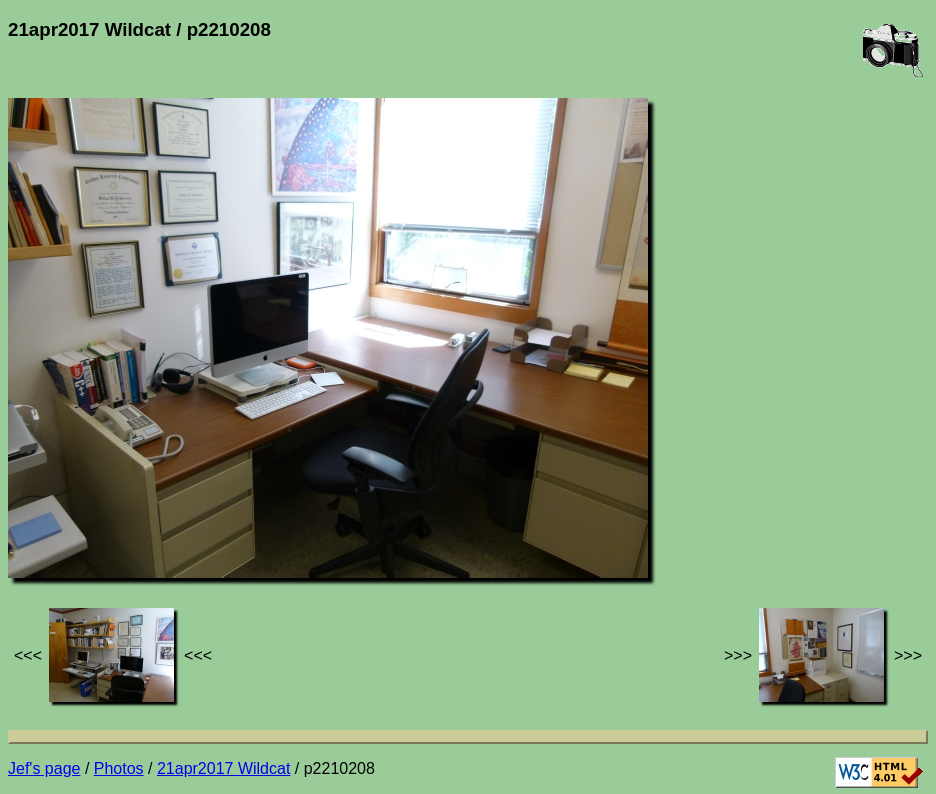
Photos (119, 768)
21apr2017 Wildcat (223, 768)
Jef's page (44, 768)
